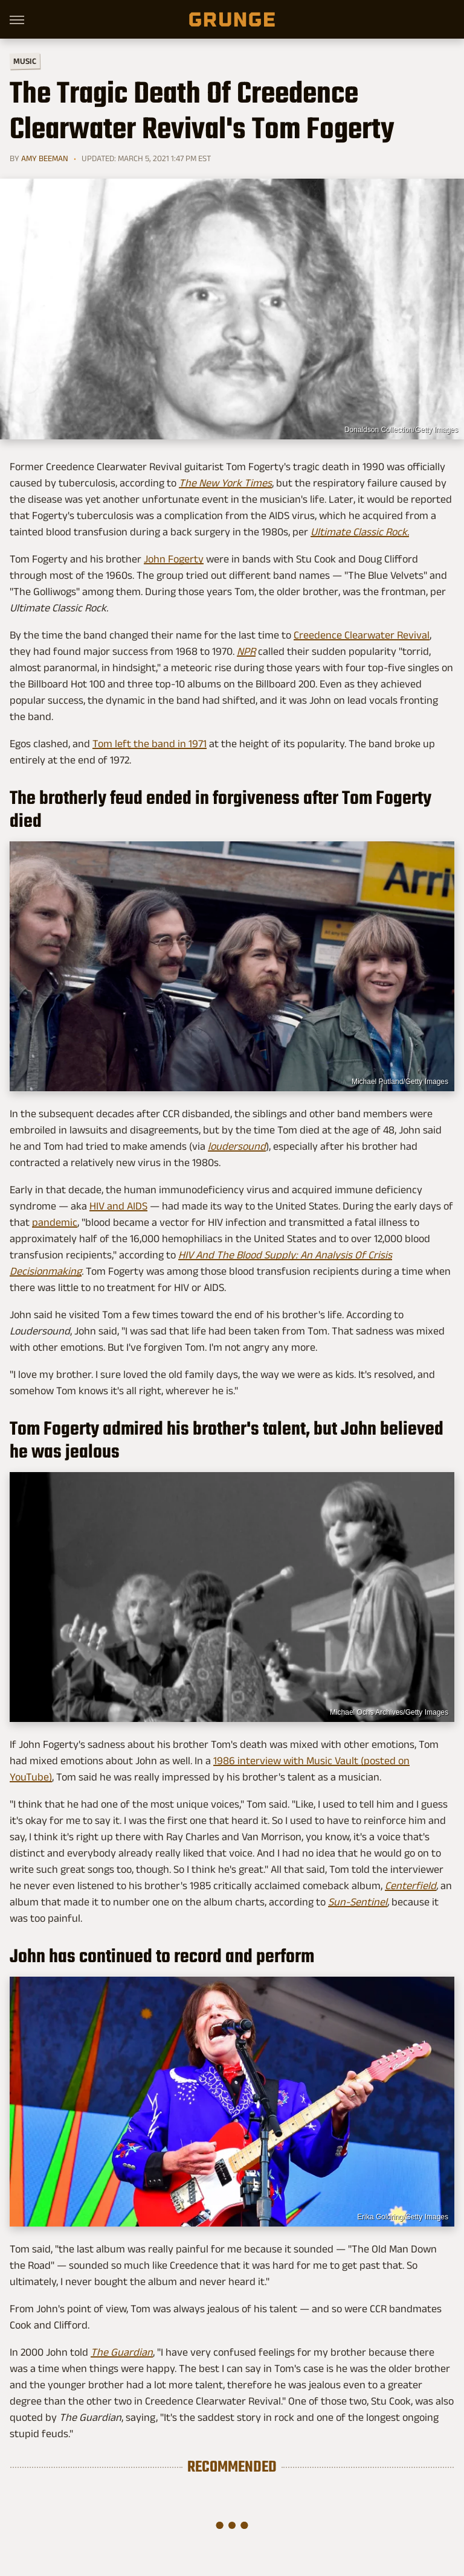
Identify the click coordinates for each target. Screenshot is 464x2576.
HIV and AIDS (118, 1206)
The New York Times (225, 483)
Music (24, 61)
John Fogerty (174, 559)
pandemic (54, 1222)
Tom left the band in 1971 (149, 744)
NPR (246, 651)
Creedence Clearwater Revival (362, 635)
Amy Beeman (44, 158)
